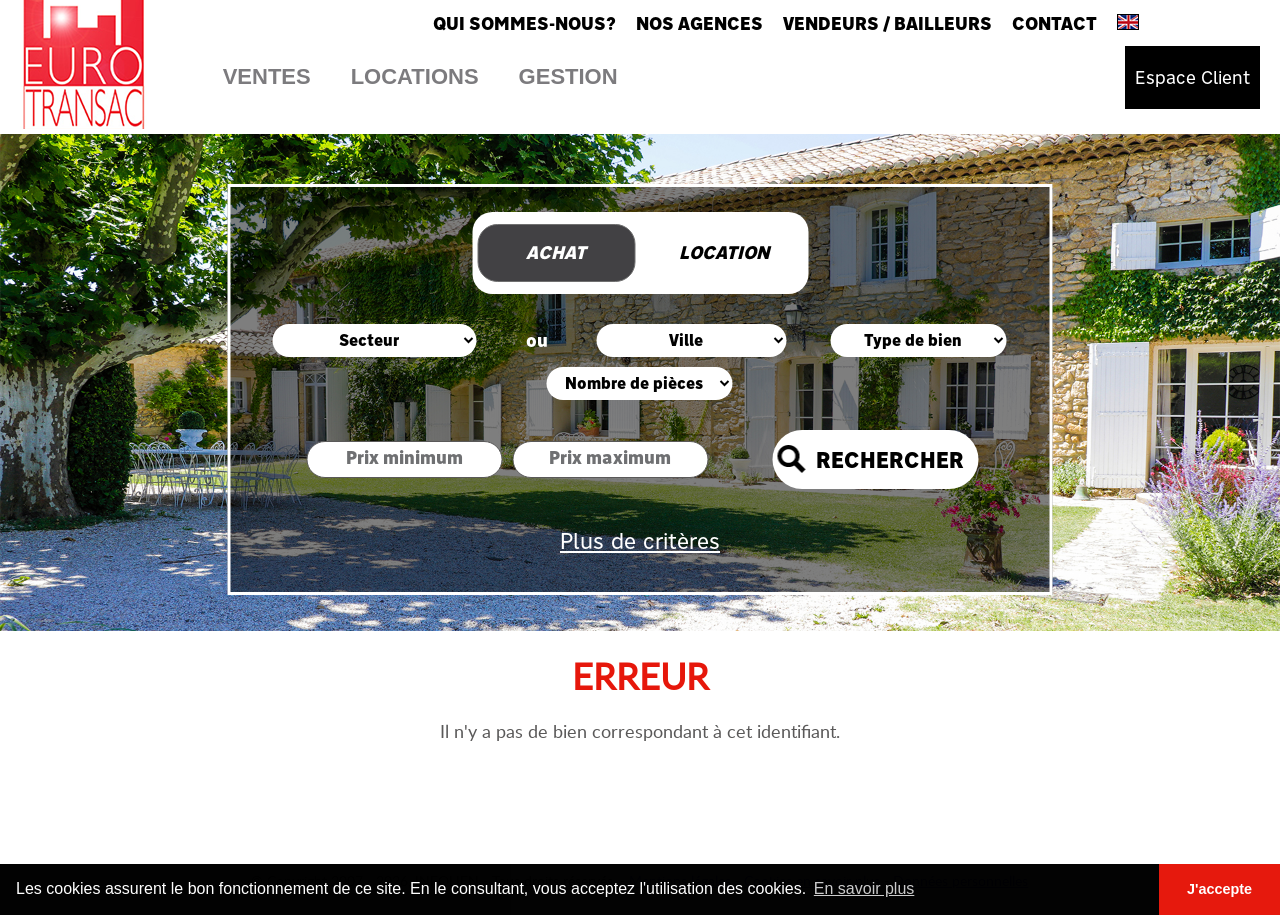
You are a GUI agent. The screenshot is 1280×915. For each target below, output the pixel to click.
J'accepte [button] (1219, 889)
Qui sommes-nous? (524, 23)
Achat (556, 252)
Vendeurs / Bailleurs (887, 23)
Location (724, 252)
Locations (415, 76)
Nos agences (699, 23)
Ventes (267, 76)
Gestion (568, 76)
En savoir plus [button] (864, 888)
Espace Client (1192, 77)
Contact (1054, 23)
